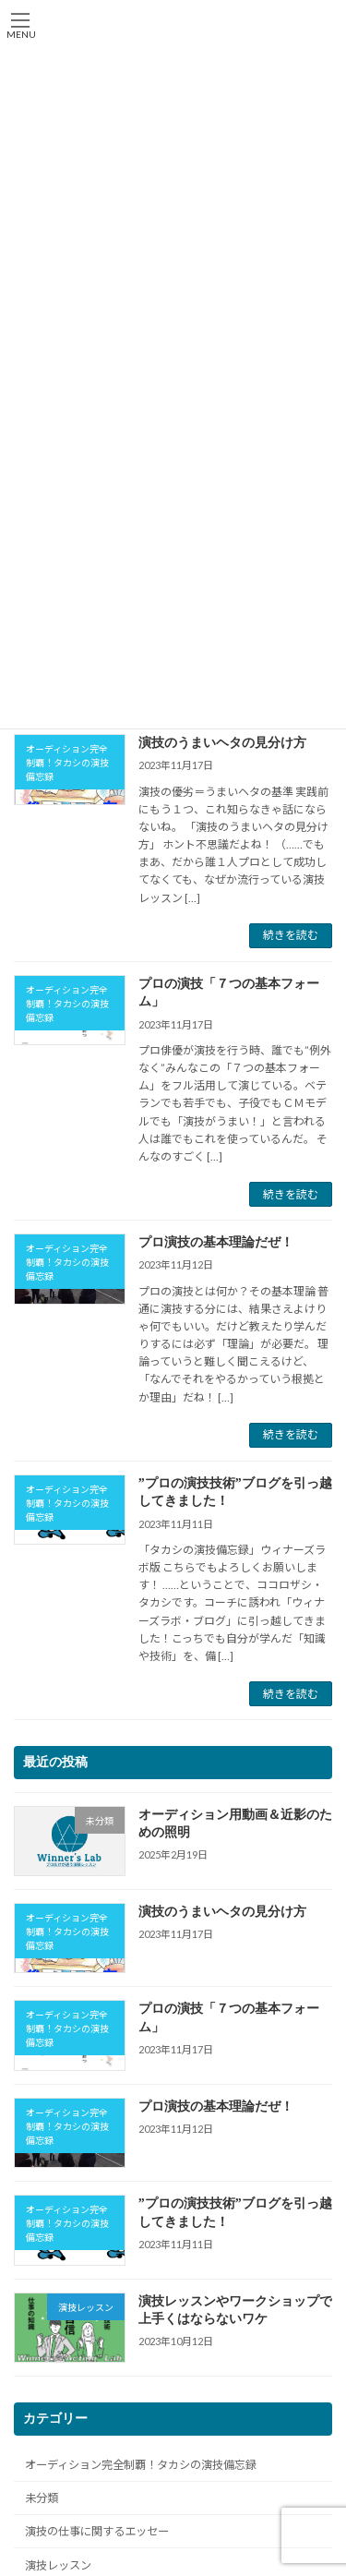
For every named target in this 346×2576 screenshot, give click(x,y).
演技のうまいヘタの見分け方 (222, 743)
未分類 (41, 2498)
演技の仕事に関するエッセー (97, 2532)
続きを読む (290, 935)
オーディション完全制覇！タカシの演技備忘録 (141, 2465)
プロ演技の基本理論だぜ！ (215, 1242)
